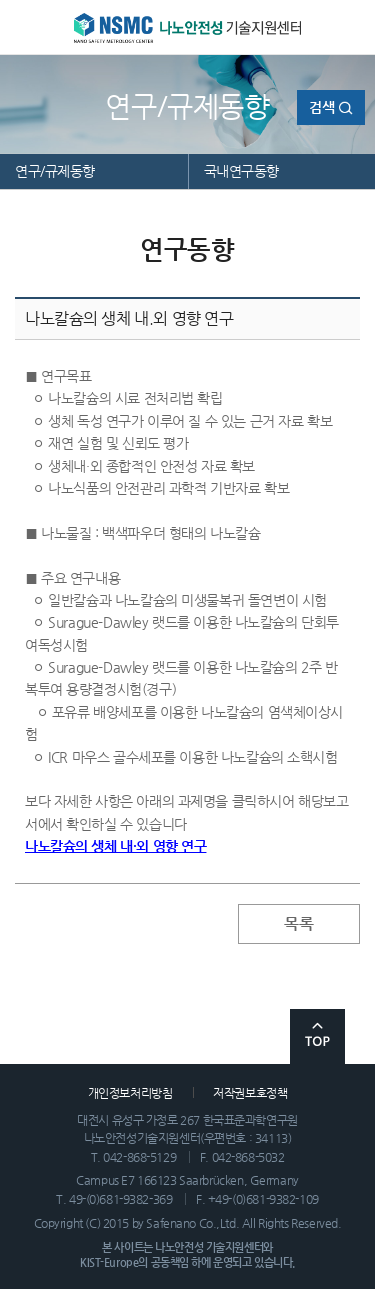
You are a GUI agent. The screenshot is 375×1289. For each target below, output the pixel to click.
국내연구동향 (241, 171)
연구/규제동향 (55, 171)
